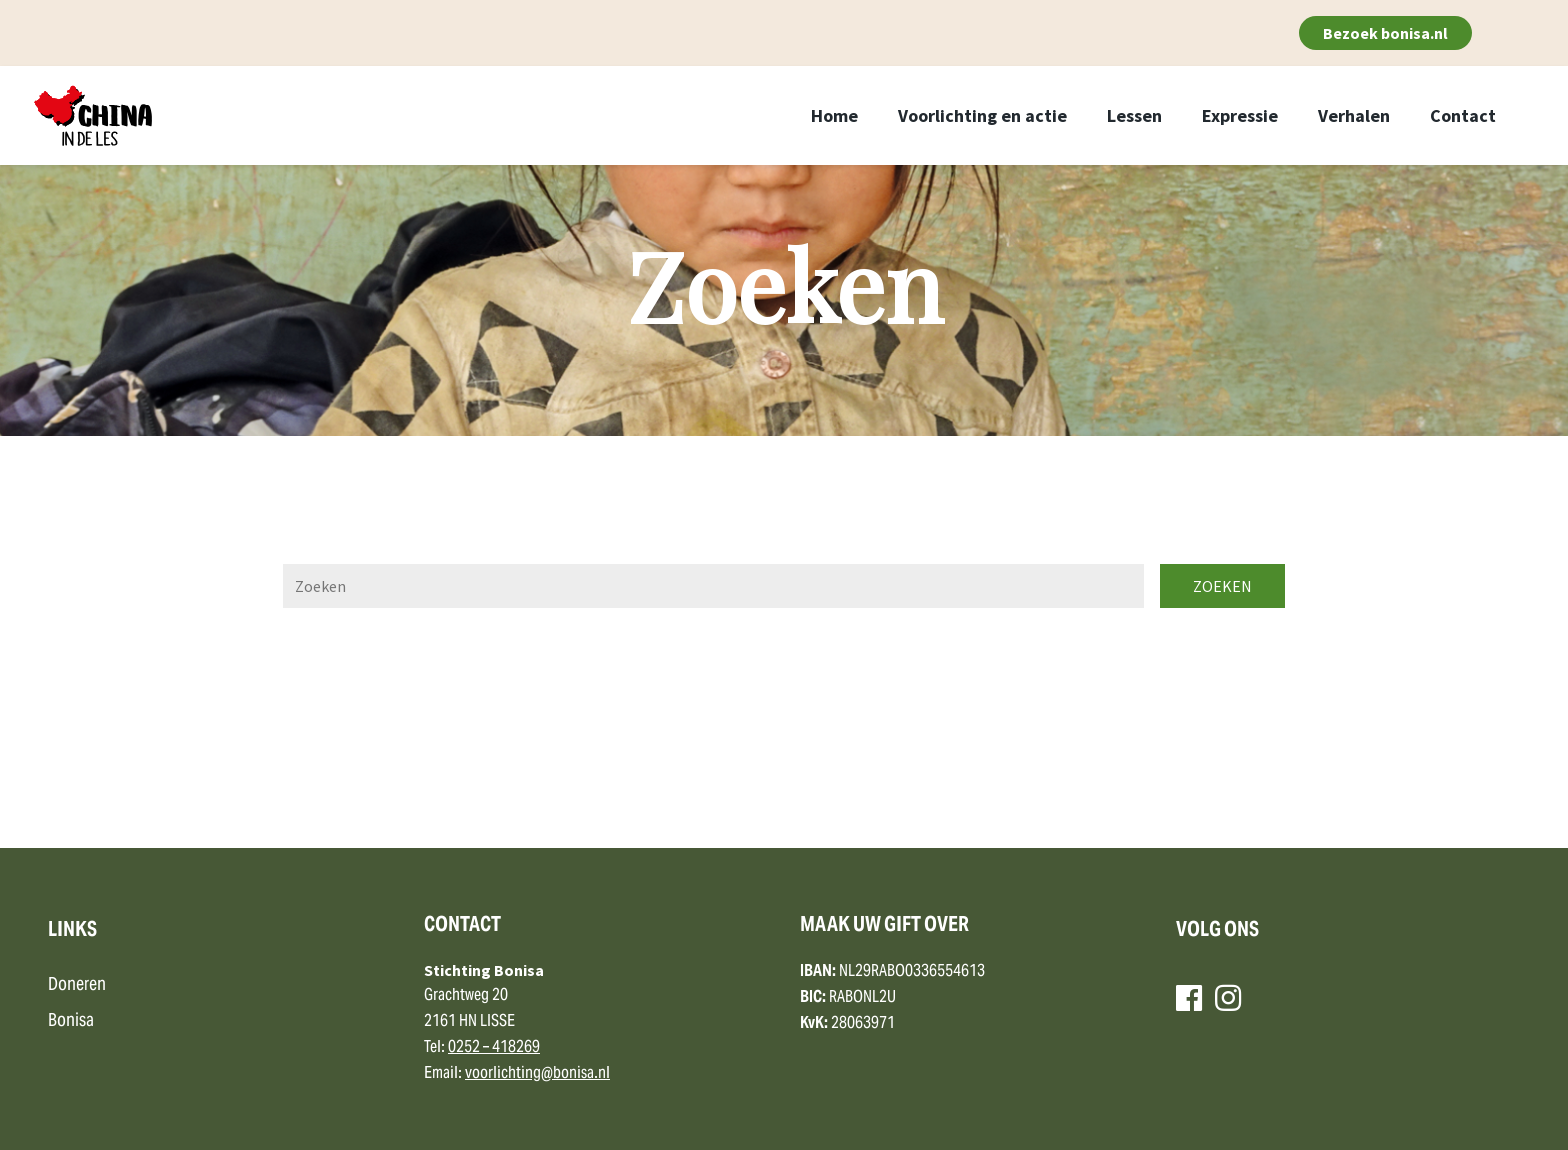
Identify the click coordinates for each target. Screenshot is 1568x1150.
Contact (1463, 115)
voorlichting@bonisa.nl (537, 1074)
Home (834, 115)
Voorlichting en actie (982, 115)
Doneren (77, 985)
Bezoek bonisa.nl (1385, 33)
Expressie (1240, 115)
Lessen (1134, 115)
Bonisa (71, 1021)
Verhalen (1354, 115)
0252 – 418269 (494, 1048)
